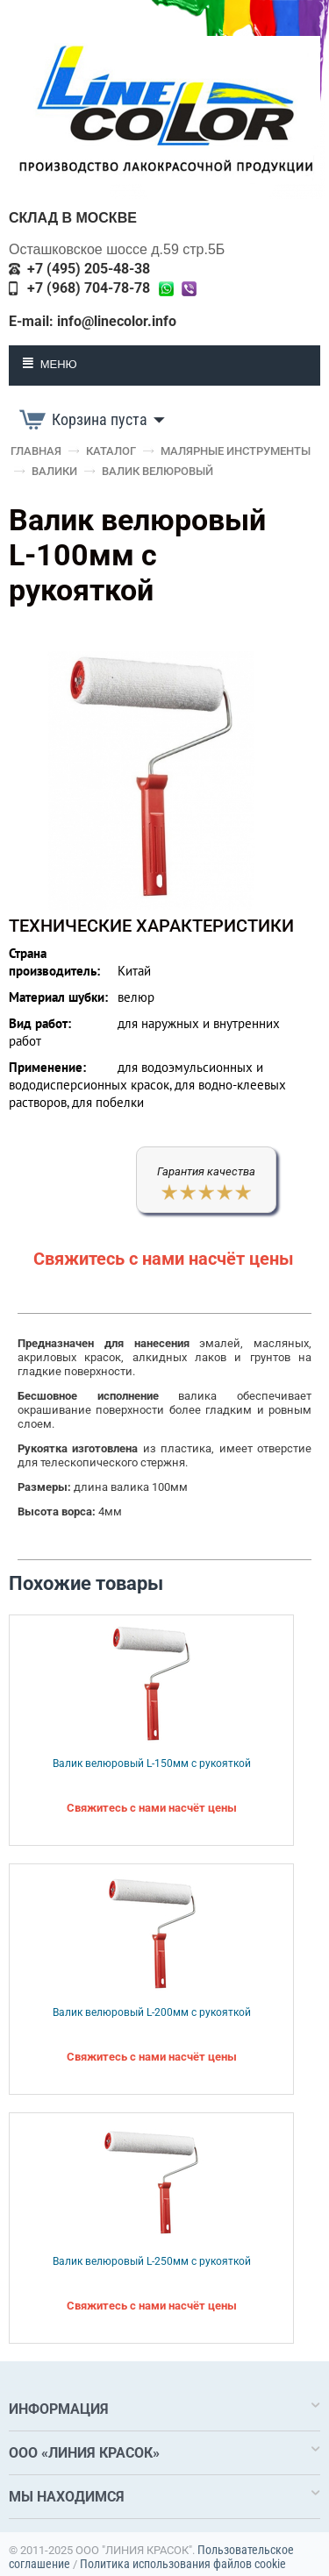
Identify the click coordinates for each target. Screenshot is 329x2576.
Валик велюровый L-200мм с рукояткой (152, 2012)
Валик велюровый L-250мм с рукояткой (152, 2261)
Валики (54, 471)
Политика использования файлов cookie (183, 2564)
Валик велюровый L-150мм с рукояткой (152, 1763)
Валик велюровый (157, 471)
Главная (36, 451)
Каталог (111, 451)
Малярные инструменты (236, 451)
